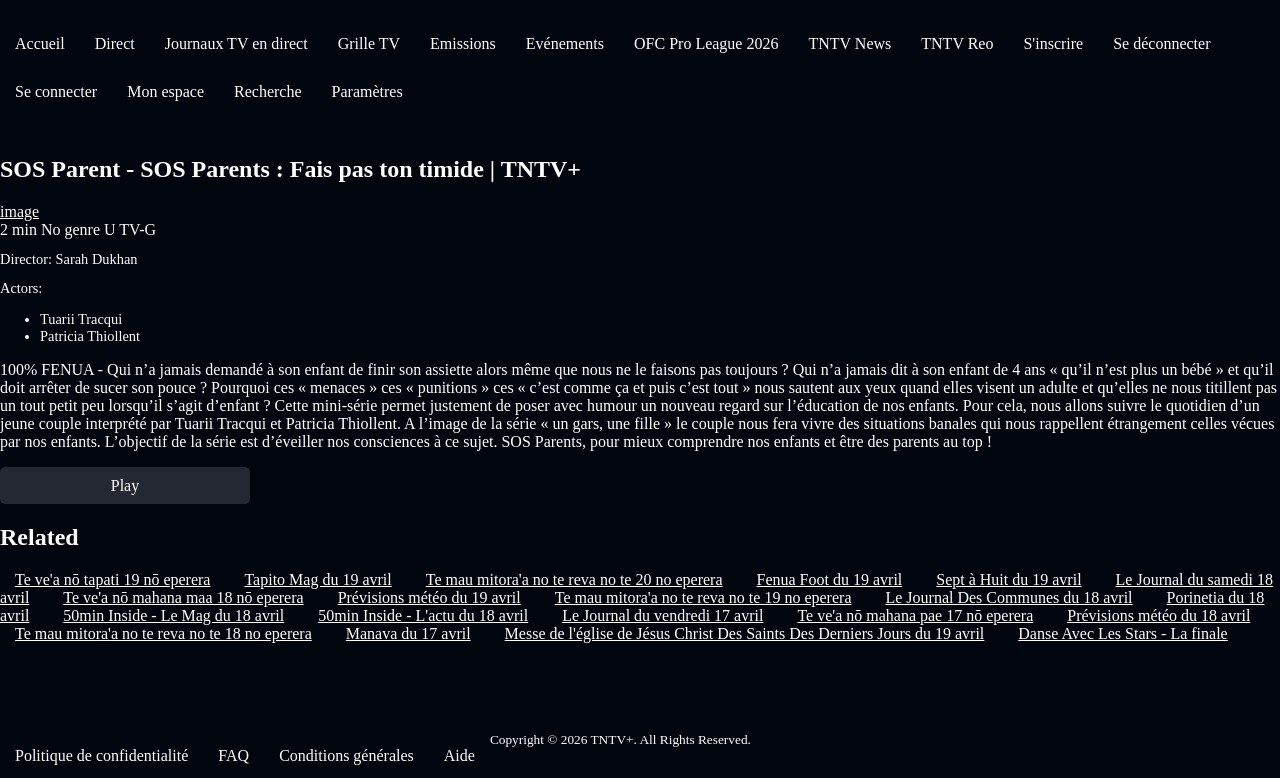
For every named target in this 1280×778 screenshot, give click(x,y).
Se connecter (56, 91)
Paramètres (367, 91)
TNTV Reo (957, 43)
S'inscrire (1053, 43)
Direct (115, 43)
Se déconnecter (1161, 43)
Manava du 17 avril (408, 633)
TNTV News (849, 43)
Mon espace (165, 91)
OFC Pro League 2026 (706, 43)
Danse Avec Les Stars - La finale (1122, 633)
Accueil (40, 43)
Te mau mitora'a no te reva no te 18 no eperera (163, 633)
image (19, 211)
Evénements (565, 43)
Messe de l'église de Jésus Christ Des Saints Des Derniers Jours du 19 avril (745, 633)
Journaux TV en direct (236, 43)
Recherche (268, 91)
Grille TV (369, 43)
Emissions (463, 43)
